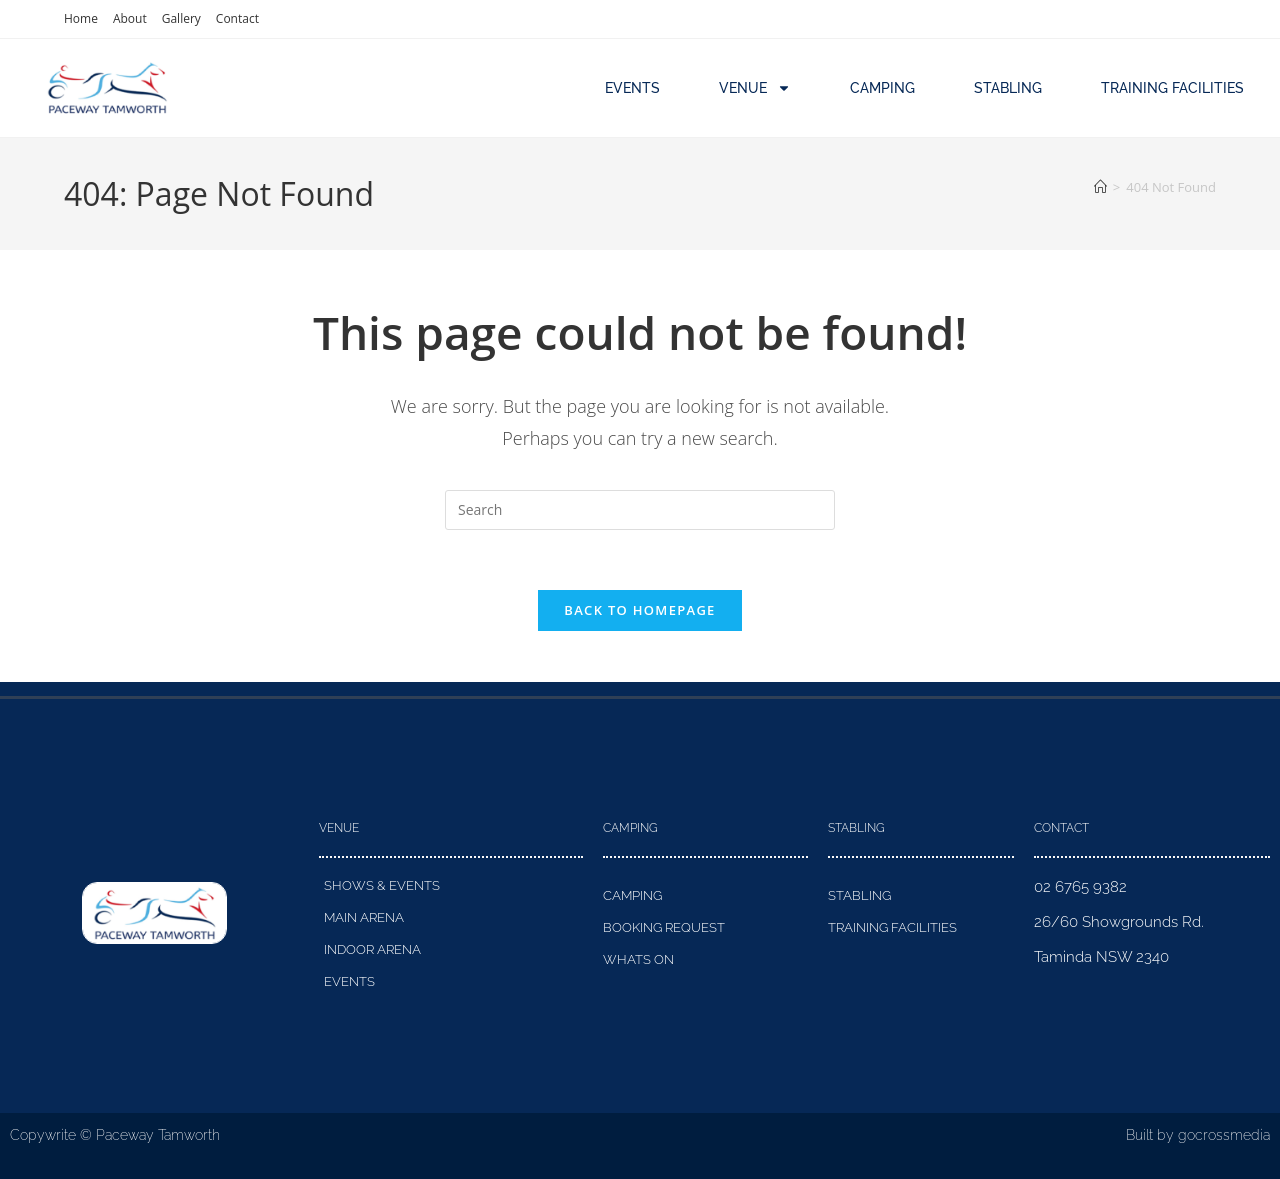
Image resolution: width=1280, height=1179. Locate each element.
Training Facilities (1172, 88)
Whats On (638, 960)
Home (81, 18)
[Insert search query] (640, 510)
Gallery (181, 18)
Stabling (1008, 88)
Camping (882, 88)
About (130, 18)
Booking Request (664, 928)
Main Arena (364, 918)
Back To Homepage (639, 611)
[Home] (1100, 187)
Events (632, 88)
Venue (755, 88)
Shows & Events (382, 886)
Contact (237, 18)
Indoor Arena (372, 950)
